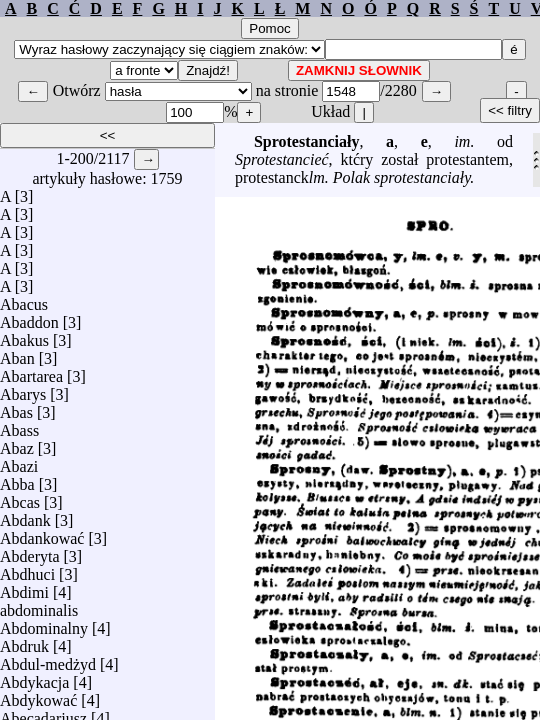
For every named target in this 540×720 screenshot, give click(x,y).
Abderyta (30, 551)
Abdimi (24, 587)
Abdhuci (27, 569)
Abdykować (38, 695)
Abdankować (42, 533)
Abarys (23, 389)
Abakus (24, 335)
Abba (17, 479)
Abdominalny (44, 623)
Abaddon (29, 317)
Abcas (20, 497)
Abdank (25, 515)
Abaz (17, 443)
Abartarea (31, 371)
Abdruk (24, 641)
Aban (17, 353)
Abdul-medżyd (48, 659)
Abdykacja (34, 677)
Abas (16, 407)
